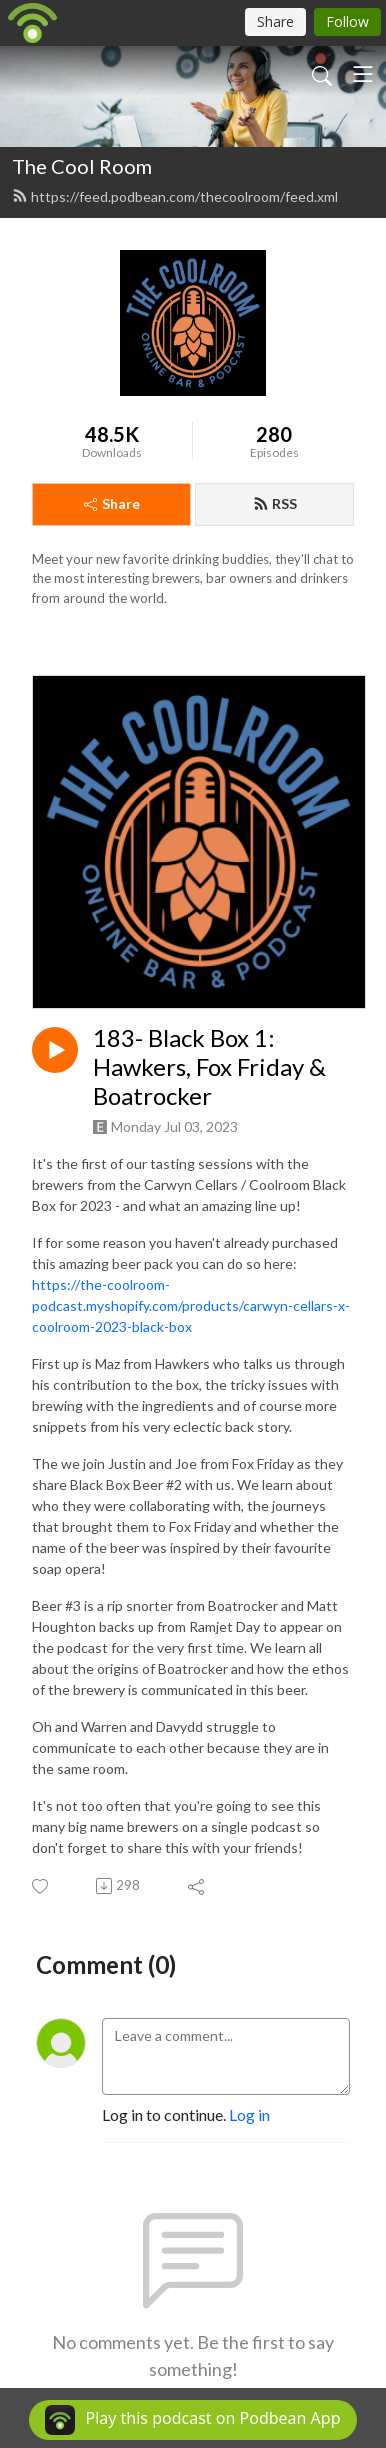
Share (112, 503)
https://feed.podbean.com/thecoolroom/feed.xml (175, 196)
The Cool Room (82, 166)
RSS (275, 503)
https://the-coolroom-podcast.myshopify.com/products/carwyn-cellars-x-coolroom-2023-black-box (191, 1305)
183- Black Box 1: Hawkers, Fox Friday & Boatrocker (209, 1067)
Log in (249, 2114)
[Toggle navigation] (363, 74)
